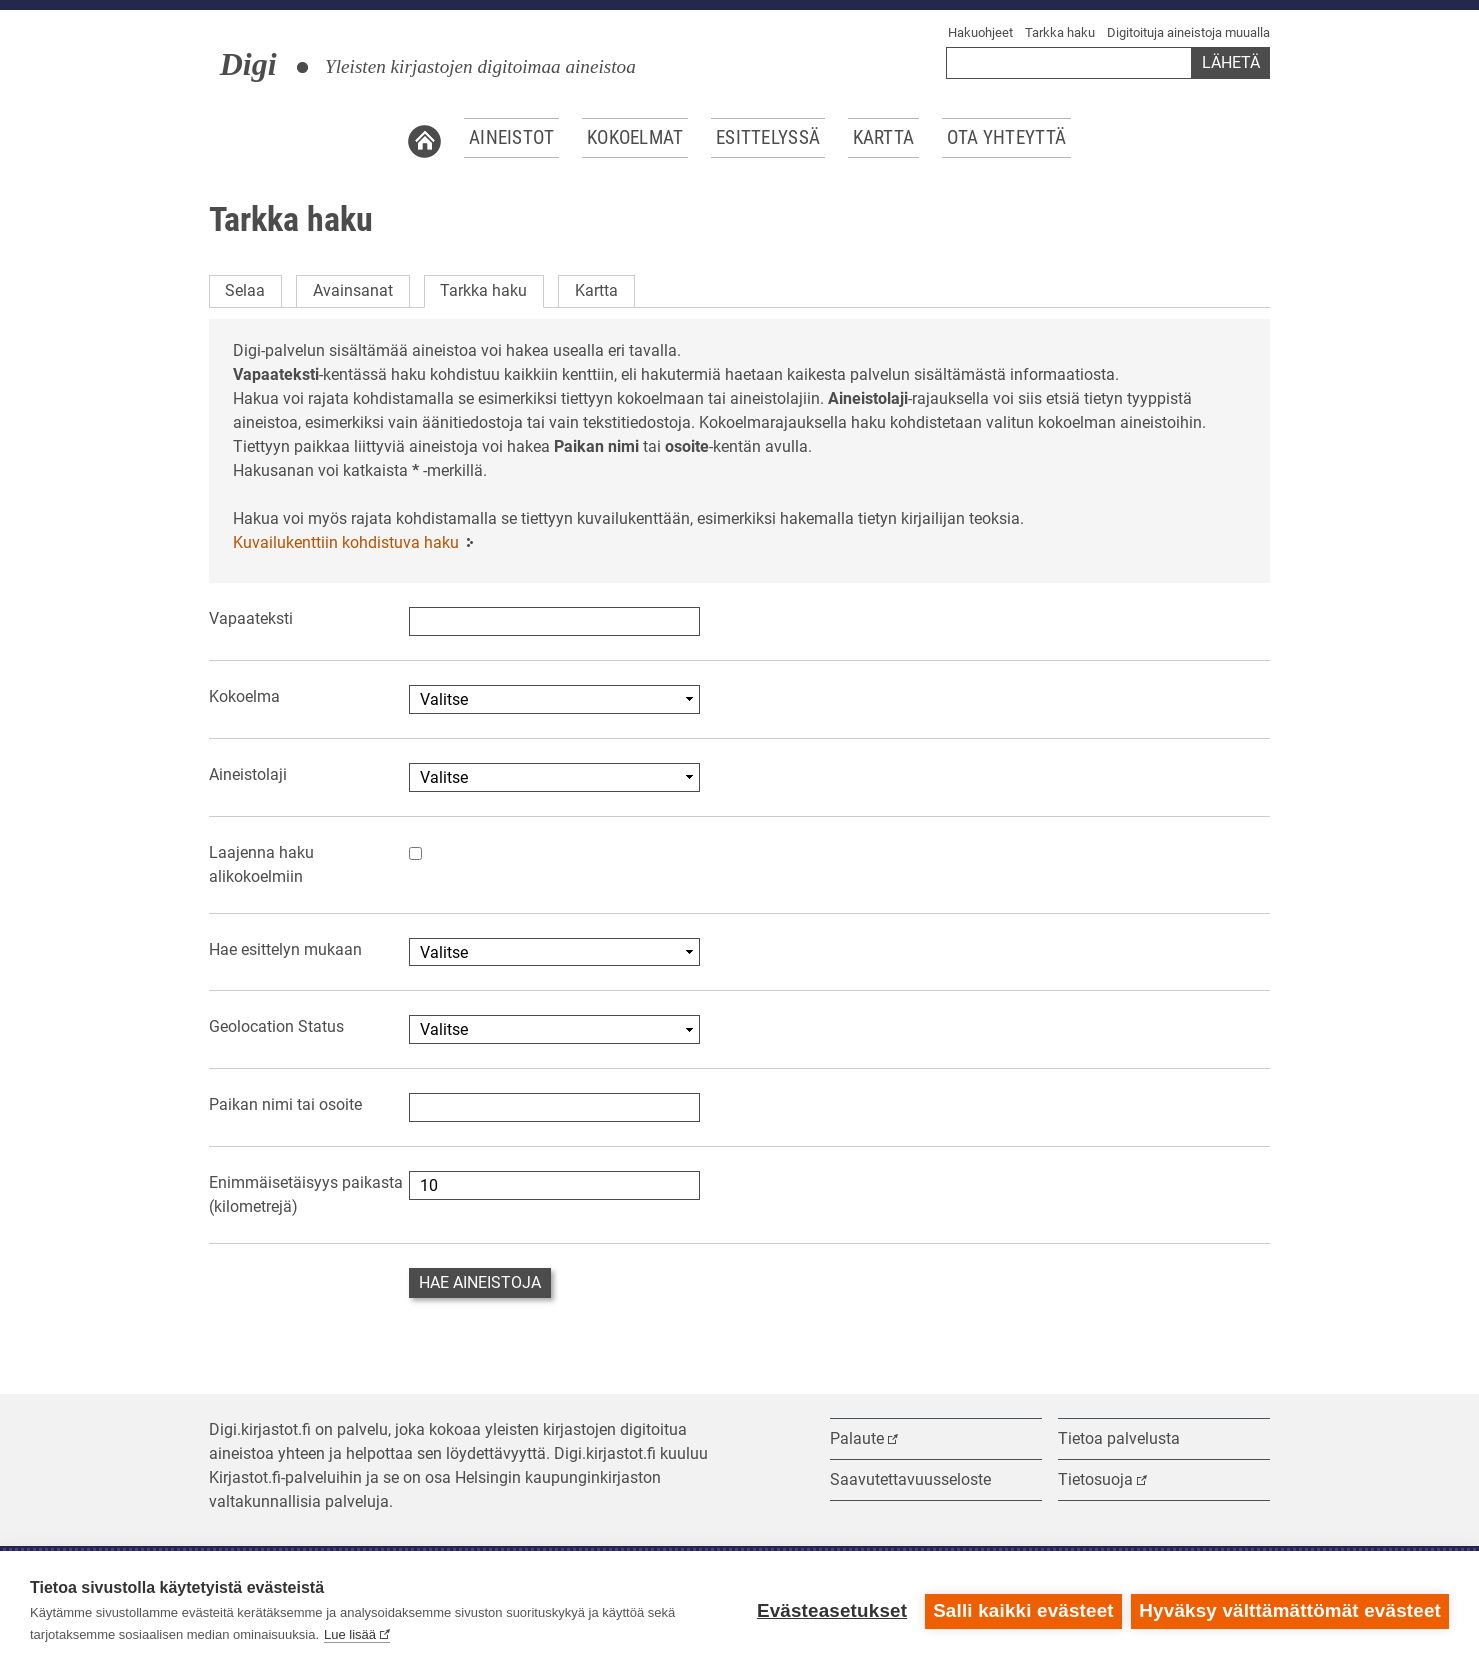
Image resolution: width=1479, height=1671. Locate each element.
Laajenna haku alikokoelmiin (261, 864)
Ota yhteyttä (1006, 138)
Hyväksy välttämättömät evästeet (1290, 1610)
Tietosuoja (1095, 1479)
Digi (248, 64)
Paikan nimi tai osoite (285, 1104)
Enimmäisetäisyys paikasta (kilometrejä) (306, 1194)
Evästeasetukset (831, 1610)
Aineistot (512, 138)
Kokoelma (244, 696)
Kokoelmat (635, 138)
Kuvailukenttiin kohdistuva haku (346, 542)
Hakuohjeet (980, 32)
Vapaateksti (251, 618)
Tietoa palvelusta (1119, 1438)
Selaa (245, 290)
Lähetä (1231, 62)
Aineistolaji (248, 774)
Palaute (857, 1438)
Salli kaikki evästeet (1023, 1610)
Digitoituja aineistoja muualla (1188, 32)
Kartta (884, 138)
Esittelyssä (768, 138)
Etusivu (424, 138)
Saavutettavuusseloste (910, 1479)
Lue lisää (350, 1634)
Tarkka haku (1060, 32)
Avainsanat (353, 290)
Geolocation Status (276, 1026)
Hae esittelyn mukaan (285, 949)
